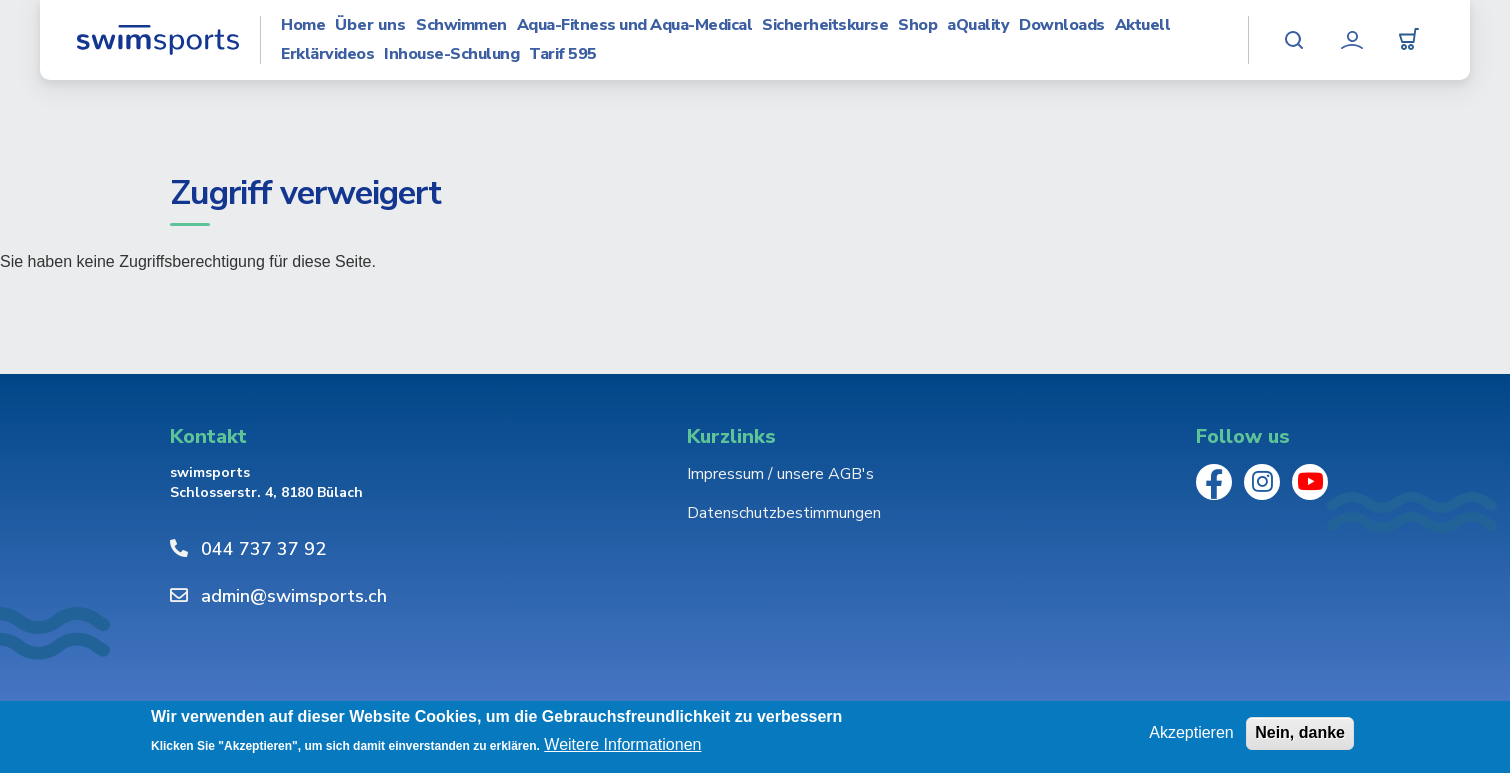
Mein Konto (1352, 40)
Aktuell (1143, 25)
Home (303, 25)
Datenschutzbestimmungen (784, 513)
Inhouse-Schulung (451, 54)
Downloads (1062, 25)
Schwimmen (461, 25)
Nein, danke (1300, 732)
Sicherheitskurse (825, 25)
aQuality (978, 25)
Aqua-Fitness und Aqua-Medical (635, 25)
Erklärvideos (327, 54)
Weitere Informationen (622, 744)
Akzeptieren (1191, 732)
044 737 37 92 (263, 549)
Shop (917, 25)
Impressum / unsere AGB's (780, 474)
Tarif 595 (563, 54)
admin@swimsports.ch (294, 596)
